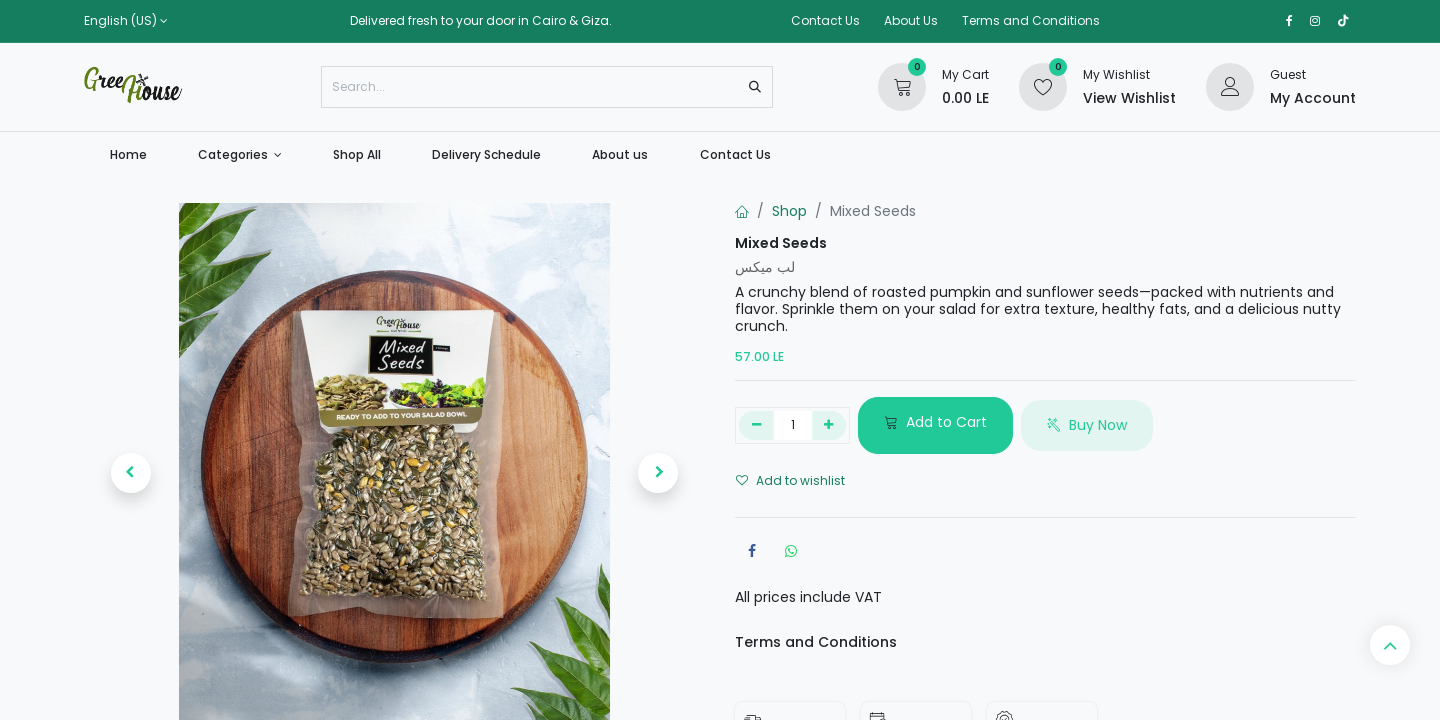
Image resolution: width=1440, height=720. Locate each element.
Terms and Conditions (1031, 20)
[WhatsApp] (791, 551)
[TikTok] (1343, 21)
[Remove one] (756, 426)
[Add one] (829, 426)
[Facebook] (752, 551)
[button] (130, 473)
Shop (789, 211)
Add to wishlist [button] (790, 480)
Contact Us (825, 20)
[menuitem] (128, 155)
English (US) (120, 21)
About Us (911, 20)
